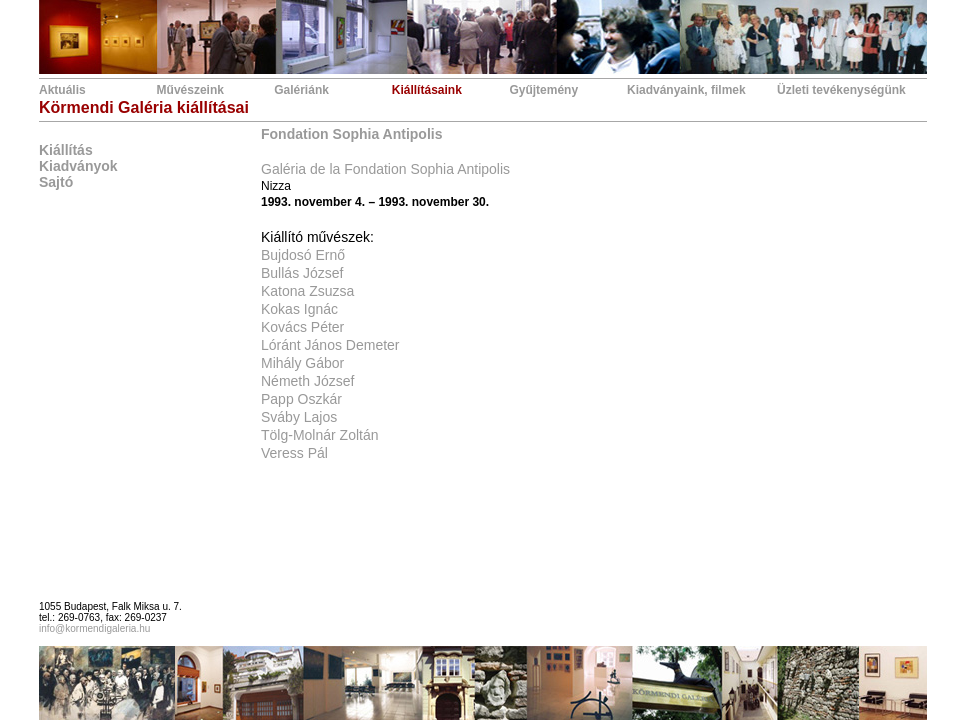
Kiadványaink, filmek (686, 90)
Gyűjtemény (543, 90)
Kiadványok (78, 166)
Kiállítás (66, 150)
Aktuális (62, 90)
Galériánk (301, 90)
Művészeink (190, 90)
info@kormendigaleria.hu (94, 628)
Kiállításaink (427, 90)
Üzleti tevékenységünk (841, 90)
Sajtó (56, 182)
